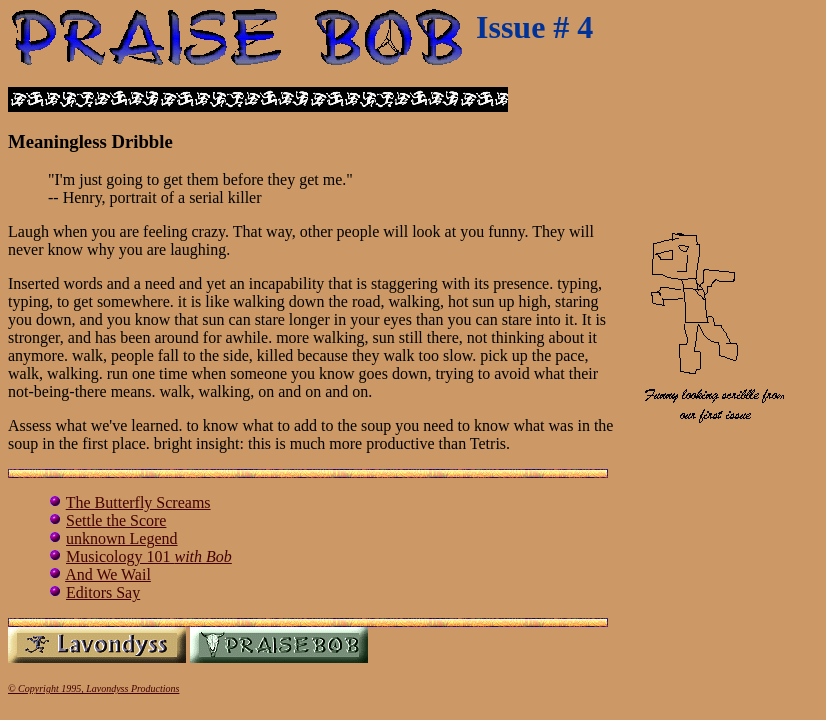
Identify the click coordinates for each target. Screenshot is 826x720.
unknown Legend (122, 538)
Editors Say (103, 592)
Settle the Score (116, 520)
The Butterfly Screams (138, 502)
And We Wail (108, 574)
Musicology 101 (149, 556)
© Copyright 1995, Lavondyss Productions (93, 688)
